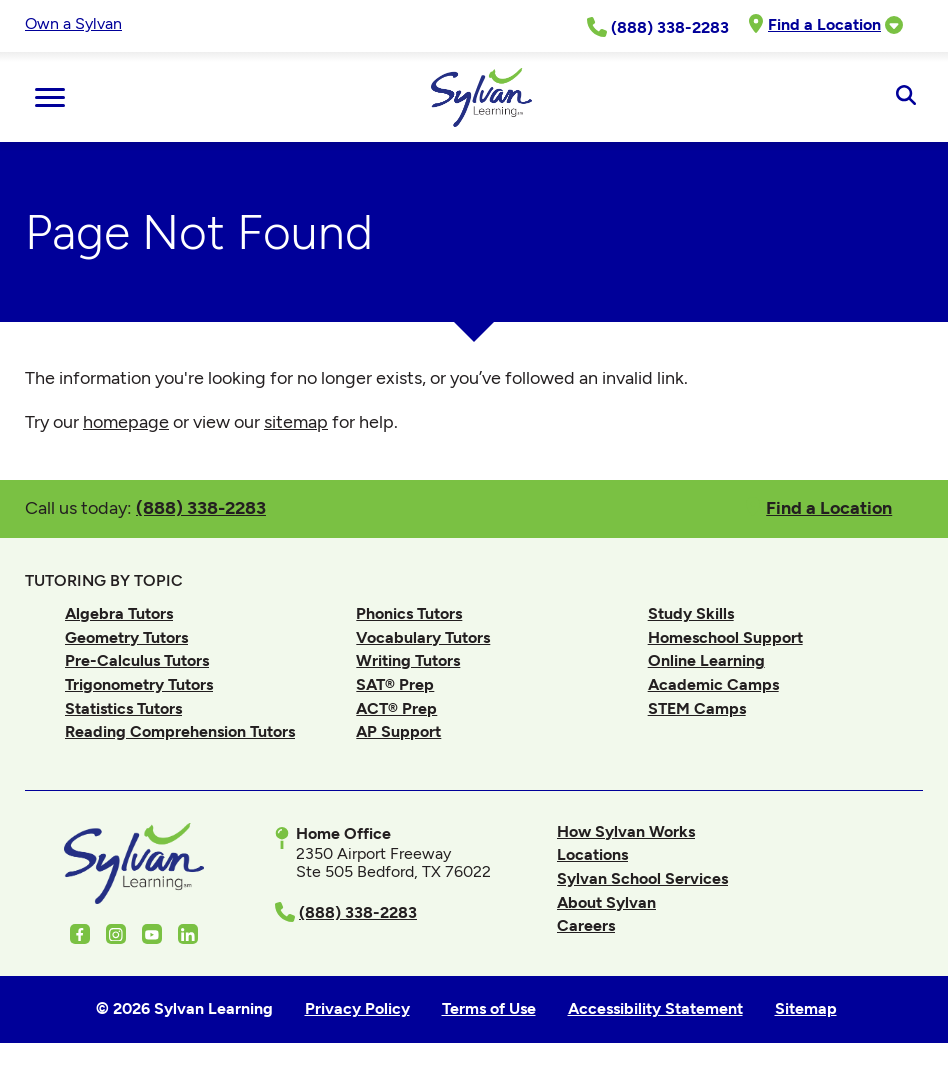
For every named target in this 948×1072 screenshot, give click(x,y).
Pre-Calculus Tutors (137, 660)
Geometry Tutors (126, 637)
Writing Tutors (408, 660)
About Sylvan (606, 902)
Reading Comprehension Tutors (180, 731)
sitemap (296, 422)
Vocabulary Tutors (423, 637)
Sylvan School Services (642, 878)
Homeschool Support (725, 637)
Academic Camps (713, 684)
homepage (126, 422)
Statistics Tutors (123, 708)
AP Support (398, 731)
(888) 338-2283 (201, 507)
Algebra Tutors (119, 613)
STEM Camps (697, 708)
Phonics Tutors (409, 613)
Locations (592, 854)
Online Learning (706, 660)
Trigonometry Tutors (139, 684)
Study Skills (691, 613)
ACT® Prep (396, 708)
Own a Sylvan (73, 23)
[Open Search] (905, 97)
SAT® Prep (395, 684)
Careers (586, 925)
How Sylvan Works (626, 831)
